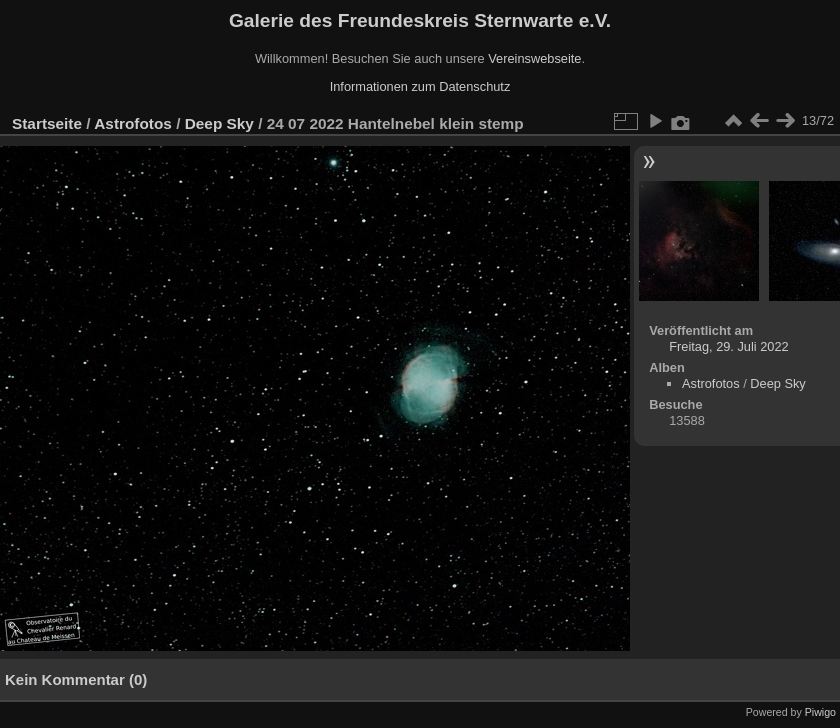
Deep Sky (219, 123)
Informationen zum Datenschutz (420, 86)
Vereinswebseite (534, 58)
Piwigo (820, 712)
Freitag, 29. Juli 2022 (729, 346)
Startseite (47, 123)
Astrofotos (133, 123)
